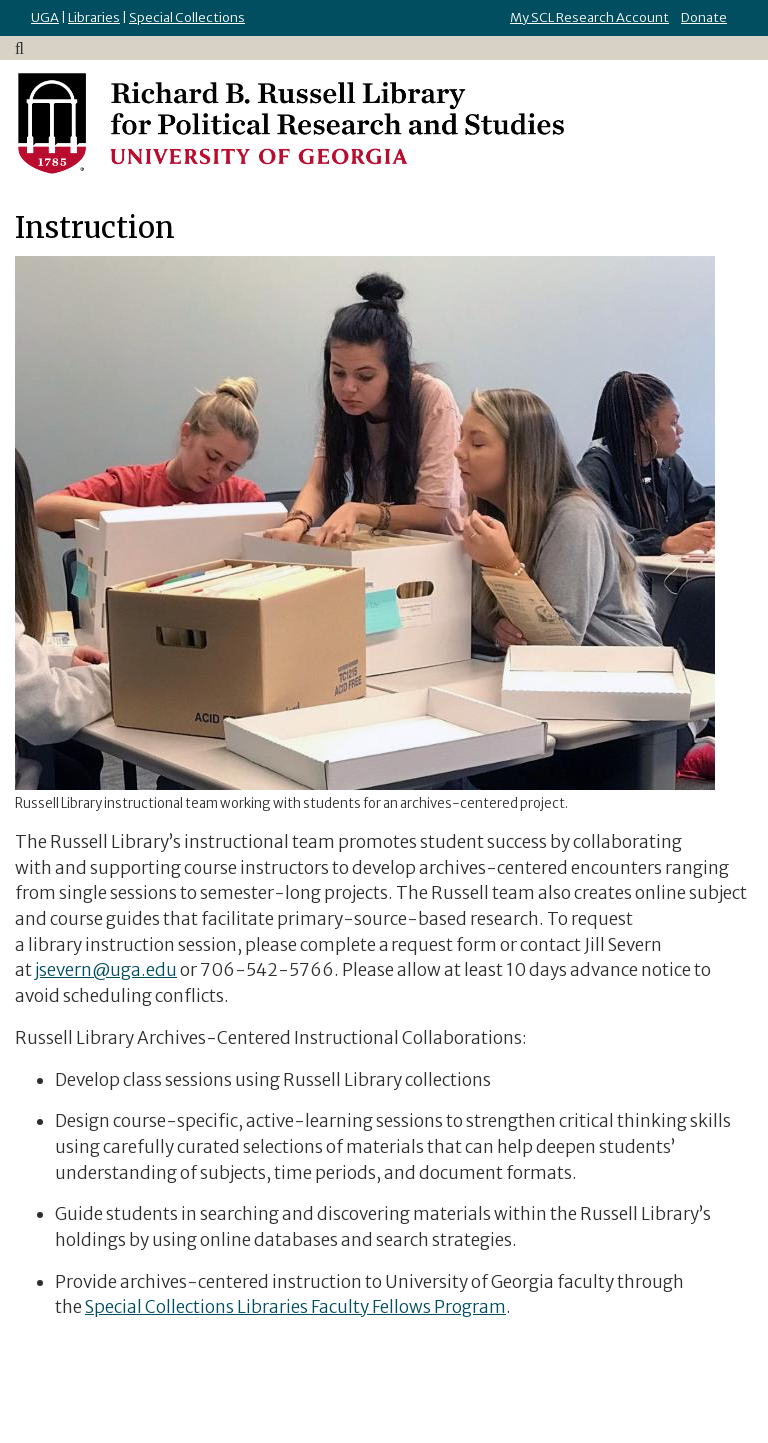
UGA (45, 17)
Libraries (94, 17)
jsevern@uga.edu (106, 970)
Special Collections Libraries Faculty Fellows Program (295, 1307)
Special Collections (187, 17)
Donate (704, 17)
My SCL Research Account (589, 17)
